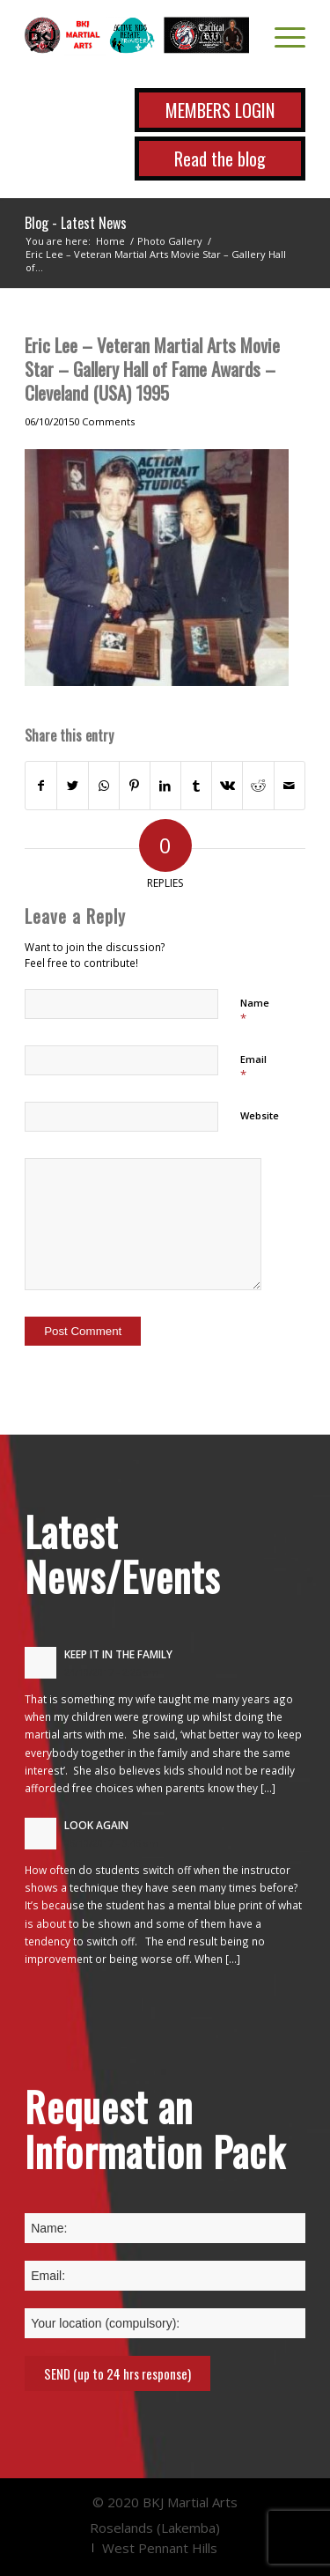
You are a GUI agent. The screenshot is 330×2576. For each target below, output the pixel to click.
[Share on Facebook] (41, 785)
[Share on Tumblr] (196, 785)
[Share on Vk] (227, 785)
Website (259, 1115)
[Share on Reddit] (258, 785)
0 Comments (104, 421)
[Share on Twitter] (72, 785)
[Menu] (281, 35)
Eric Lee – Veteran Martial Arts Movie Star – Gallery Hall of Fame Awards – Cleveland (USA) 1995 (152, 369)
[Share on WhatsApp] (104, 785)
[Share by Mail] (289, 785)
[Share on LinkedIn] (165, 785)
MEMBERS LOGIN (220, 110)
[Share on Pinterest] (135, 785)
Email (253, 1067)
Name (254, 1011)
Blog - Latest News (76, 222)
